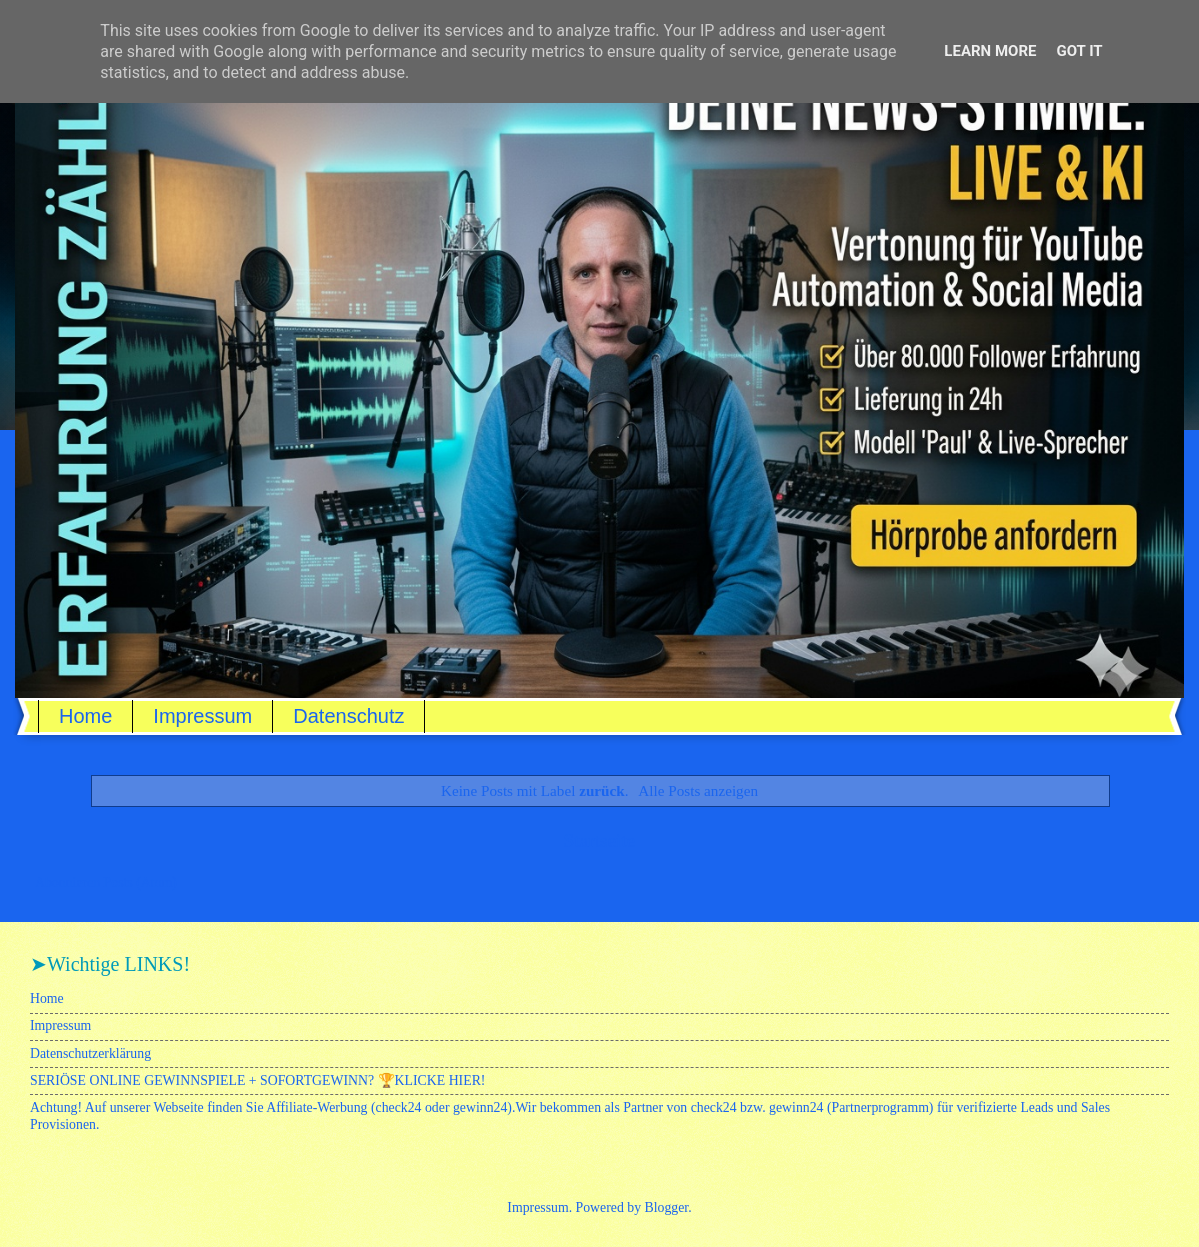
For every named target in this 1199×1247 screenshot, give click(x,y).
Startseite (600, 840)
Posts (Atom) (140, 882)
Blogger (667, 1207)
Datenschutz (348, 716)
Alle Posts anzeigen (698, 790)
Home (85, 716)
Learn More (990, 51)
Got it (1079, 51)
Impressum (202, 716)
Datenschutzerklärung (90, 1053)
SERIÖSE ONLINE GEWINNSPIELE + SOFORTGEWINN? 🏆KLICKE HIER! (257, 1080)
